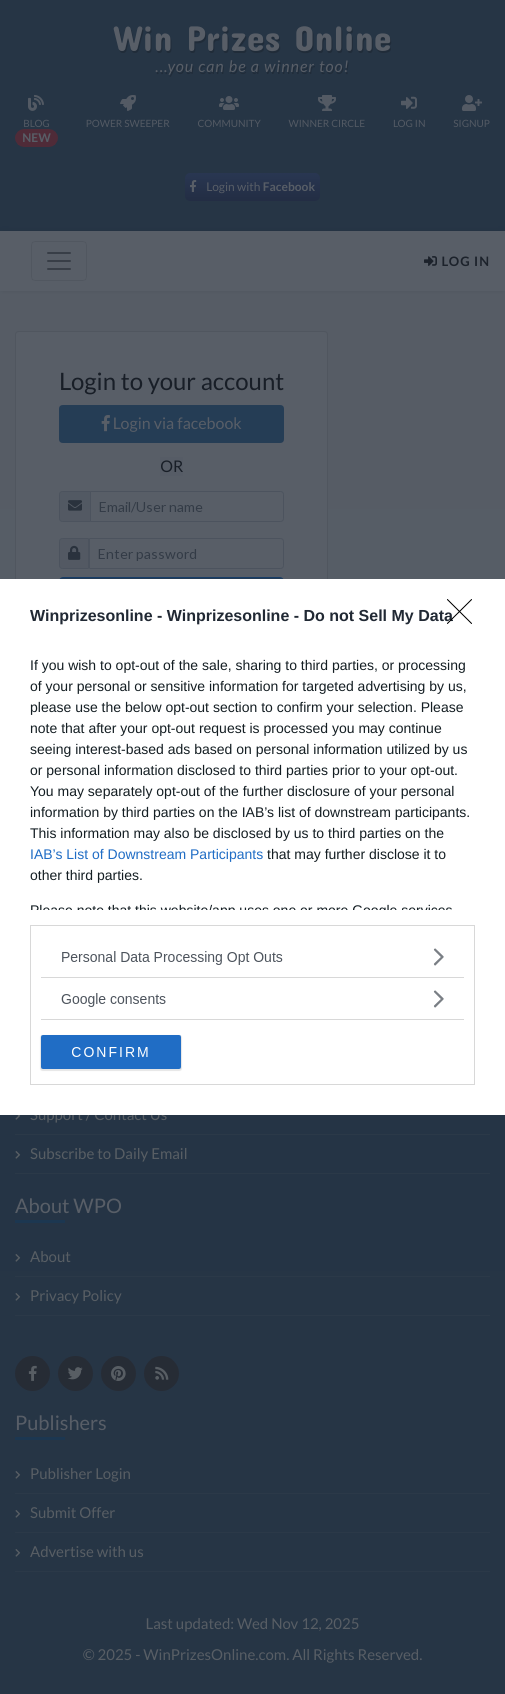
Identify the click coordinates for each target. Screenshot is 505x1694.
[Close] (466, 618)
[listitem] (252, 956)
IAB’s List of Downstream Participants (146, 854)
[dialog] (252, 847)
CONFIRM (110, 1052)
